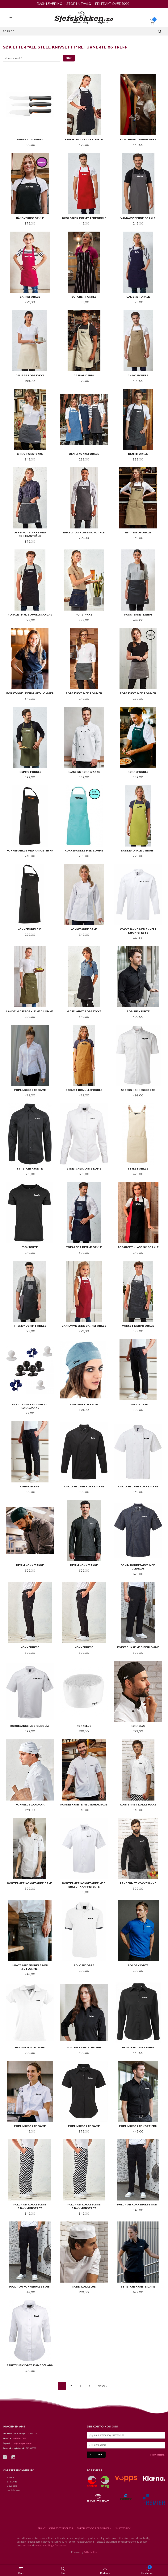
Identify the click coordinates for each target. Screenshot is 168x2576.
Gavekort (12, 2493)
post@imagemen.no (22, 2450)
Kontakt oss (13, 2497)
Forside (10, 2484)
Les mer (27, 2552)
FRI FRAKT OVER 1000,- (113, 4)
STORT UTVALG (78, 4)
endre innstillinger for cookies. (51, 2552)
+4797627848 (19, 2445)
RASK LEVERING (49, 4)
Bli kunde (12, 2489)
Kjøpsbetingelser (61, 2535)
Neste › (102, 2393)
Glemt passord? (157, 2461)
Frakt (41, 2535)
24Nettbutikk (90, 2559)
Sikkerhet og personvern (94, 2535)
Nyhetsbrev (122, 2535)
